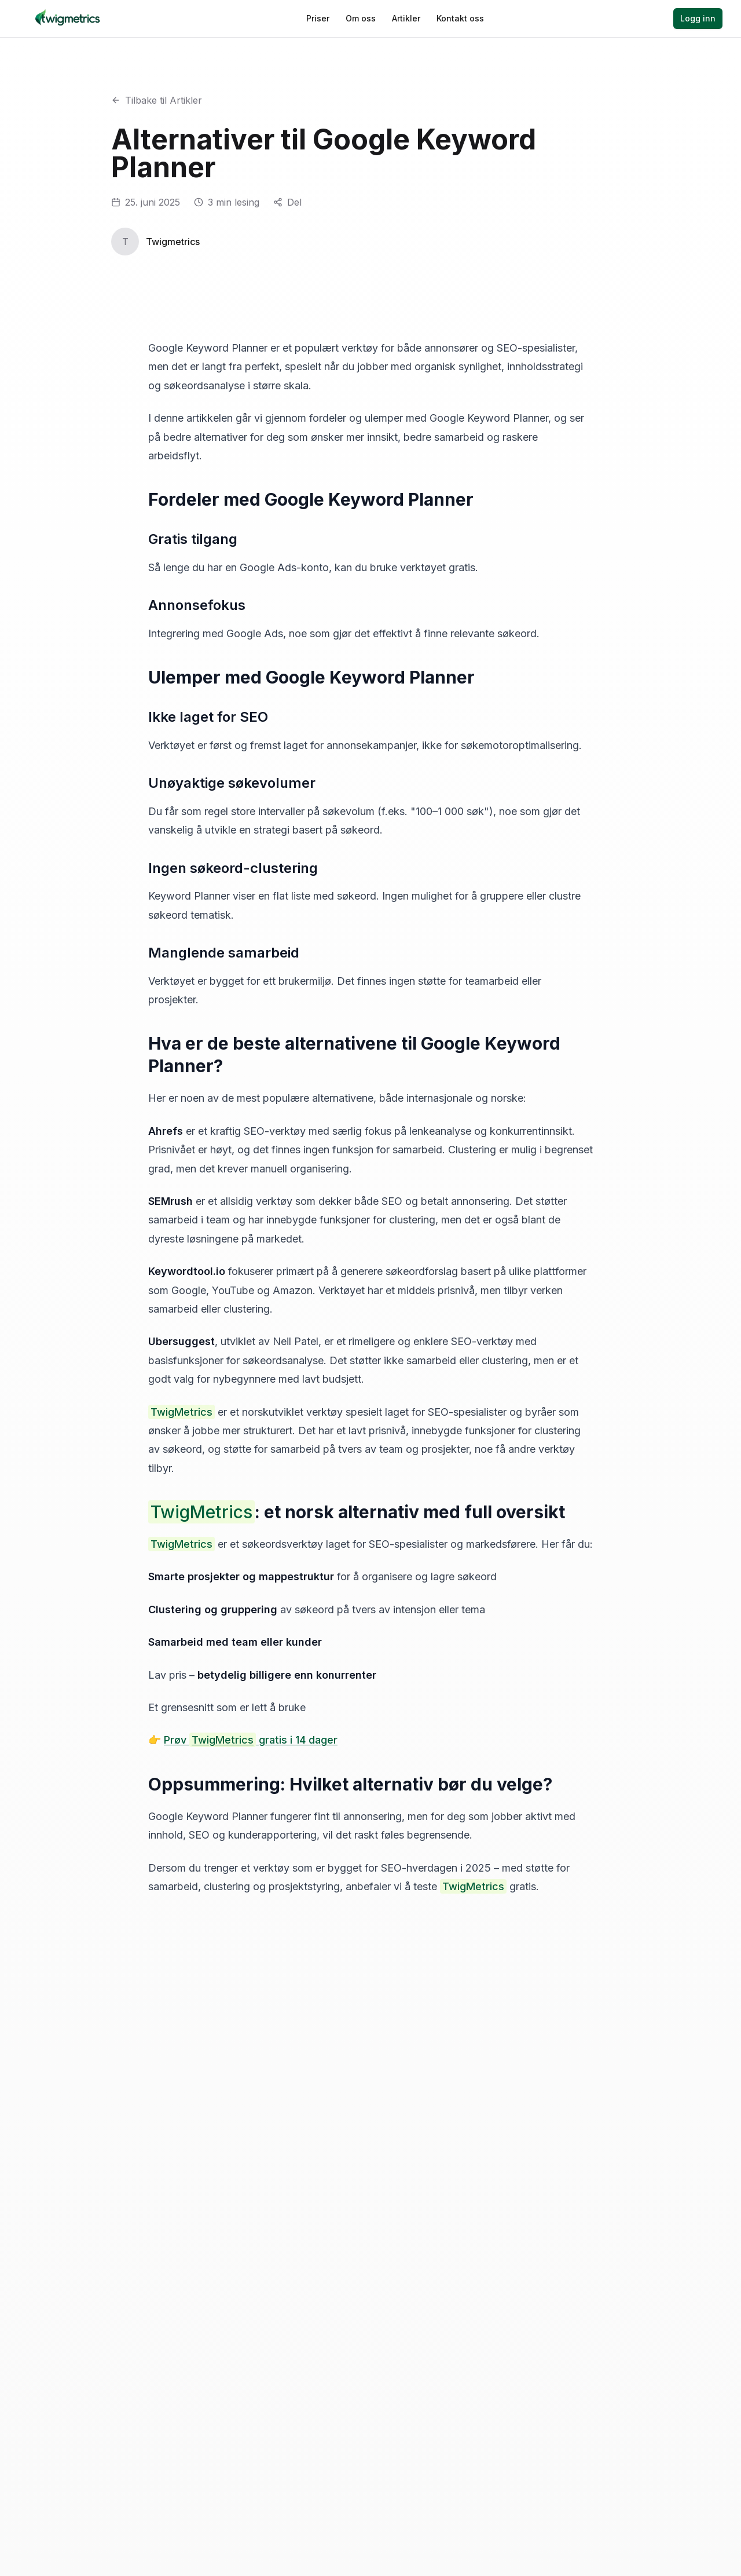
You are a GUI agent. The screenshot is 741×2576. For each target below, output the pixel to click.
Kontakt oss (460, 18)
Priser (317, 18)
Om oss (361, 18)
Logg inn (698, 18)
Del (294, 202)
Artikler (406, 18)
